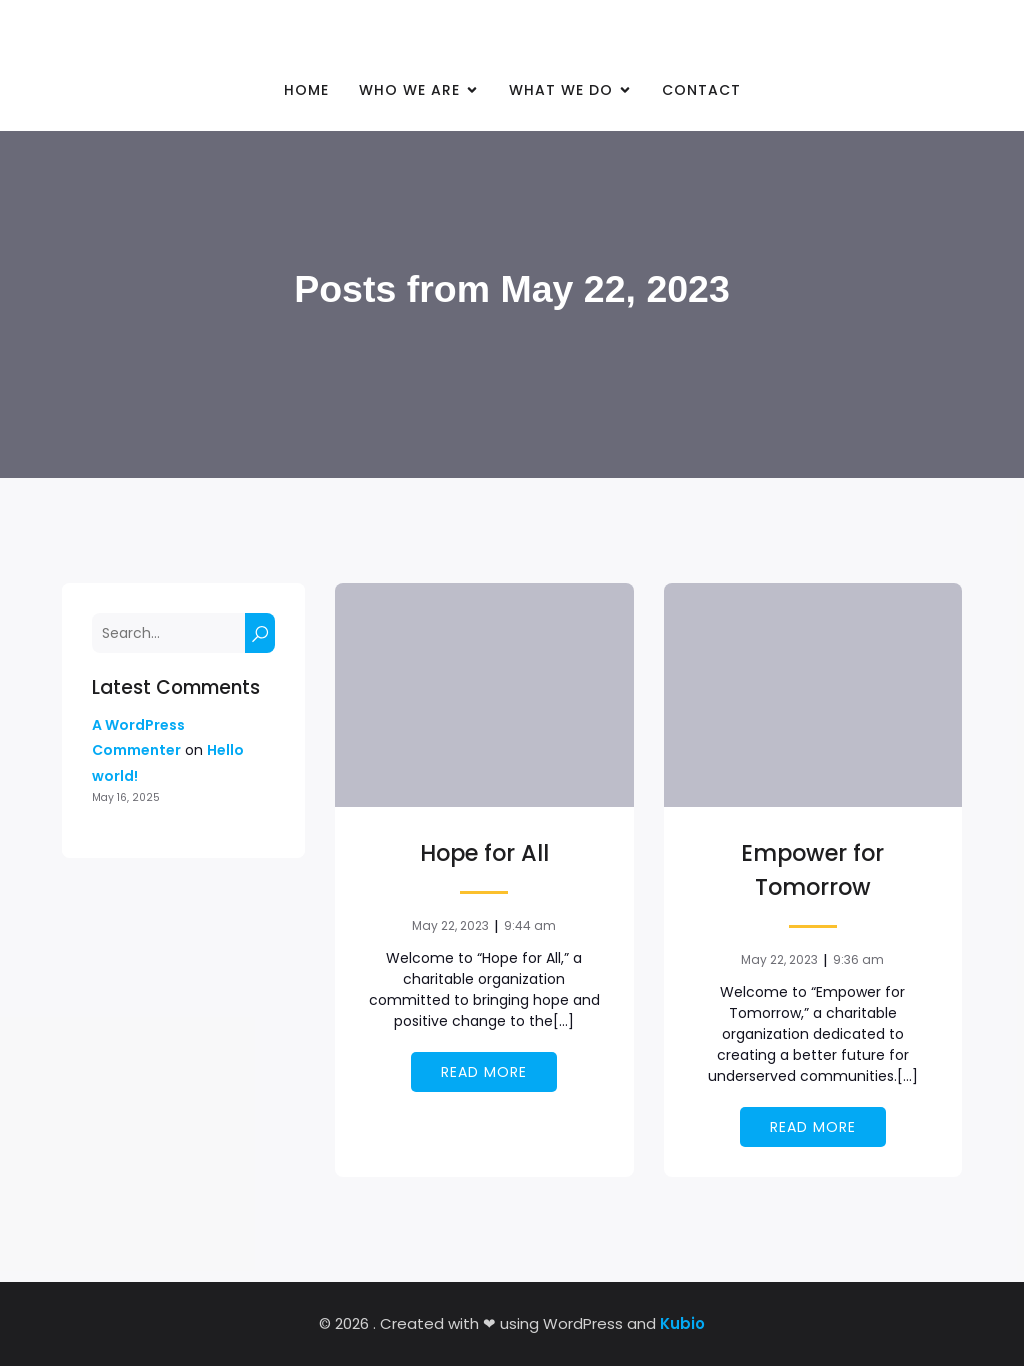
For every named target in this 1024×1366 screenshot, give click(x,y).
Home (306, 90)
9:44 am (530, 925)
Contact (701, 90)
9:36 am (858, 959)
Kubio (682, 1323)
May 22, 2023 (450, 925)
